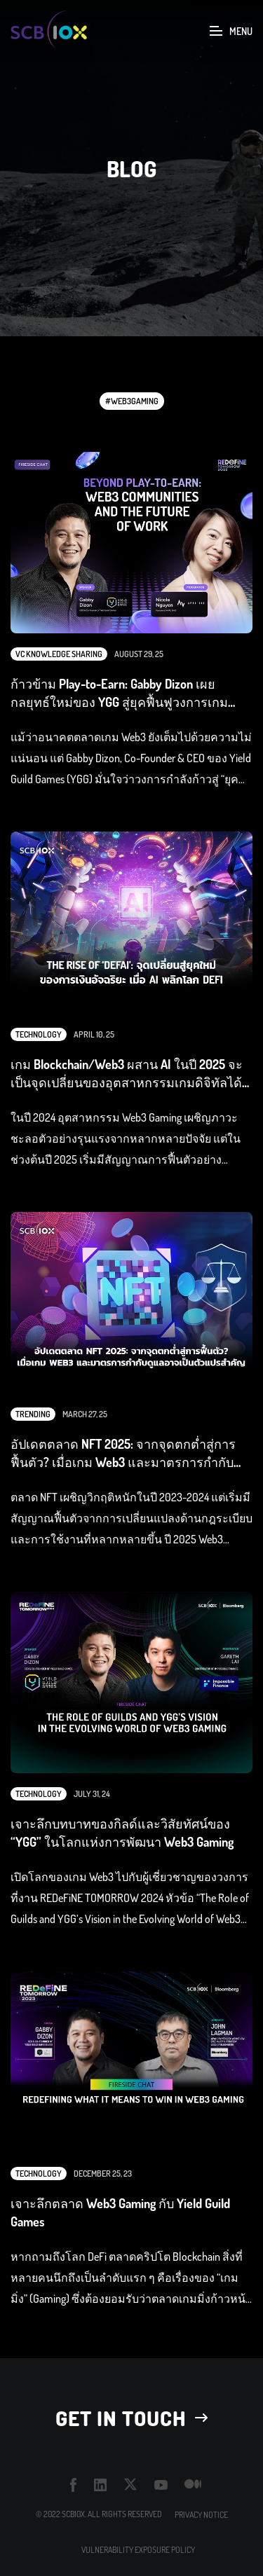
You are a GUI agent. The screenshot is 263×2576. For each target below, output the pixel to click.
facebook (73, 2485)
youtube (161, 2485)
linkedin (100, 2484)
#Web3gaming (132, 401)
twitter (130, 2484)
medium (192, 2484)
